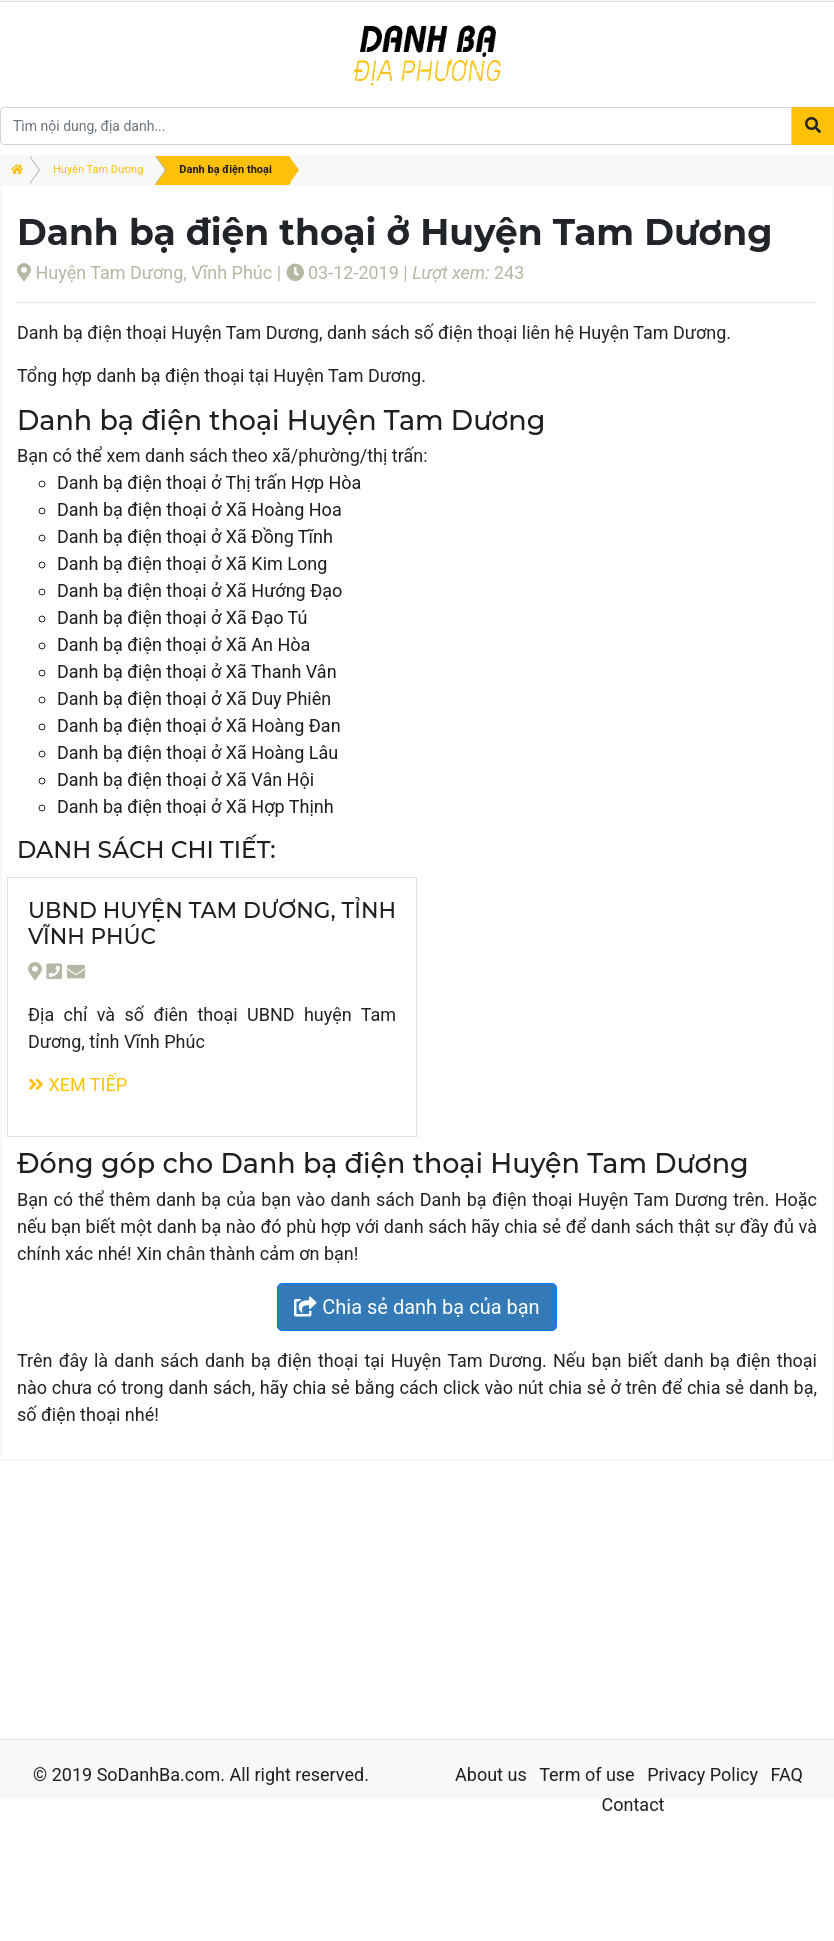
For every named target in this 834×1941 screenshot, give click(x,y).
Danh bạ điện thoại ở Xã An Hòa (183, 644)
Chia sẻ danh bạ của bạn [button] (416, 1307)
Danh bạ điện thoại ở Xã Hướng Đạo (199, 590)
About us (491, 1774)
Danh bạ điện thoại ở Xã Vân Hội (185, 779)
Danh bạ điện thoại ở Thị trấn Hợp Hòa (209, 482)
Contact (633, 1804)
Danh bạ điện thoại (225, 169)
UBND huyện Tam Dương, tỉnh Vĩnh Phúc (212, 923)
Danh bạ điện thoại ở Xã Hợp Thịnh (195, 806)
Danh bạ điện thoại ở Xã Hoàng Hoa (199, 509)
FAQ (786, 1774)
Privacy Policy (702, 1774)
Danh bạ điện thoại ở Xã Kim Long (192, 563)
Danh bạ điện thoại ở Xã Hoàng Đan (199, 725)
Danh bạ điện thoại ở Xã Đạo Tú (182, 617)
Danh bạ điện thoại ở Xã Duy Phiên (194, 698)
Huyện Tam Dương (98, 169)
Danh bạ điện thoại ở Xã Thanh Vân (197, 671)
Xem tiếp (77, 1084)
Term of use (587, 1774)
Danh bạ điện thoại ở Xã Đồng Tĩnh (195, 536)
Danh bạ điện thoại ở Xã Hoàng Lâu (197, 752)
